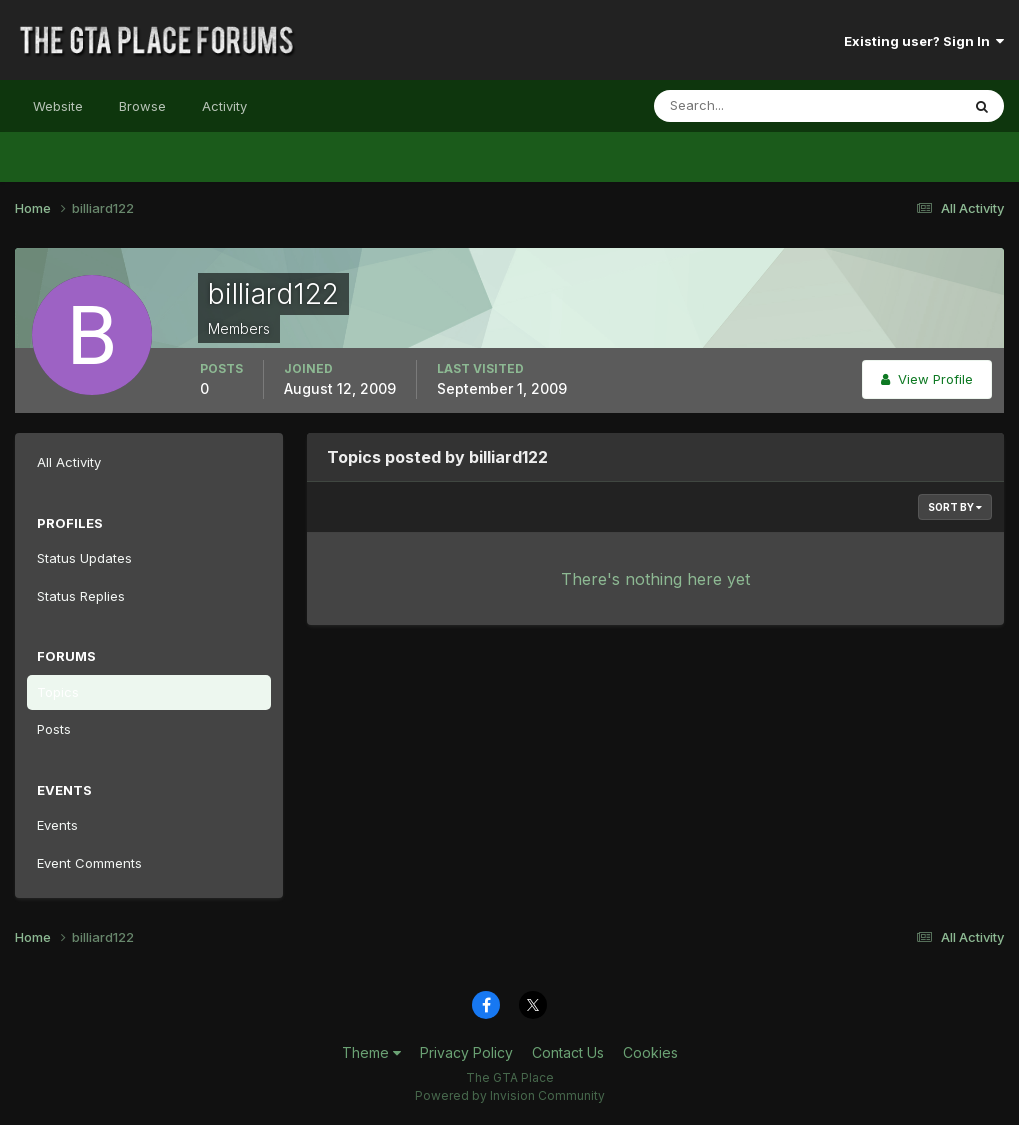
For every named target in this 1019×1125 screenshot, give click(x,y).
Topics (58, 692)
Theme (371, 1052)
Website (58, 106)
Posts (54, 729)
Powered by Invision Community (510, 1095)
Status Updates (84, 558)
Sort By (955, 507)
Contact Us (568, 1052)
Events (57, 825)
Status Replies (81, 596)
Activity (224, 106)
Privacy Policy (466, 1052)
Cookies (650, 1052)
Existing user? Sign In (924, 41)
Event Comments (89, 863)
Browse (142, 106)
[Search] (742, 106)
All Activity (69, 462)
